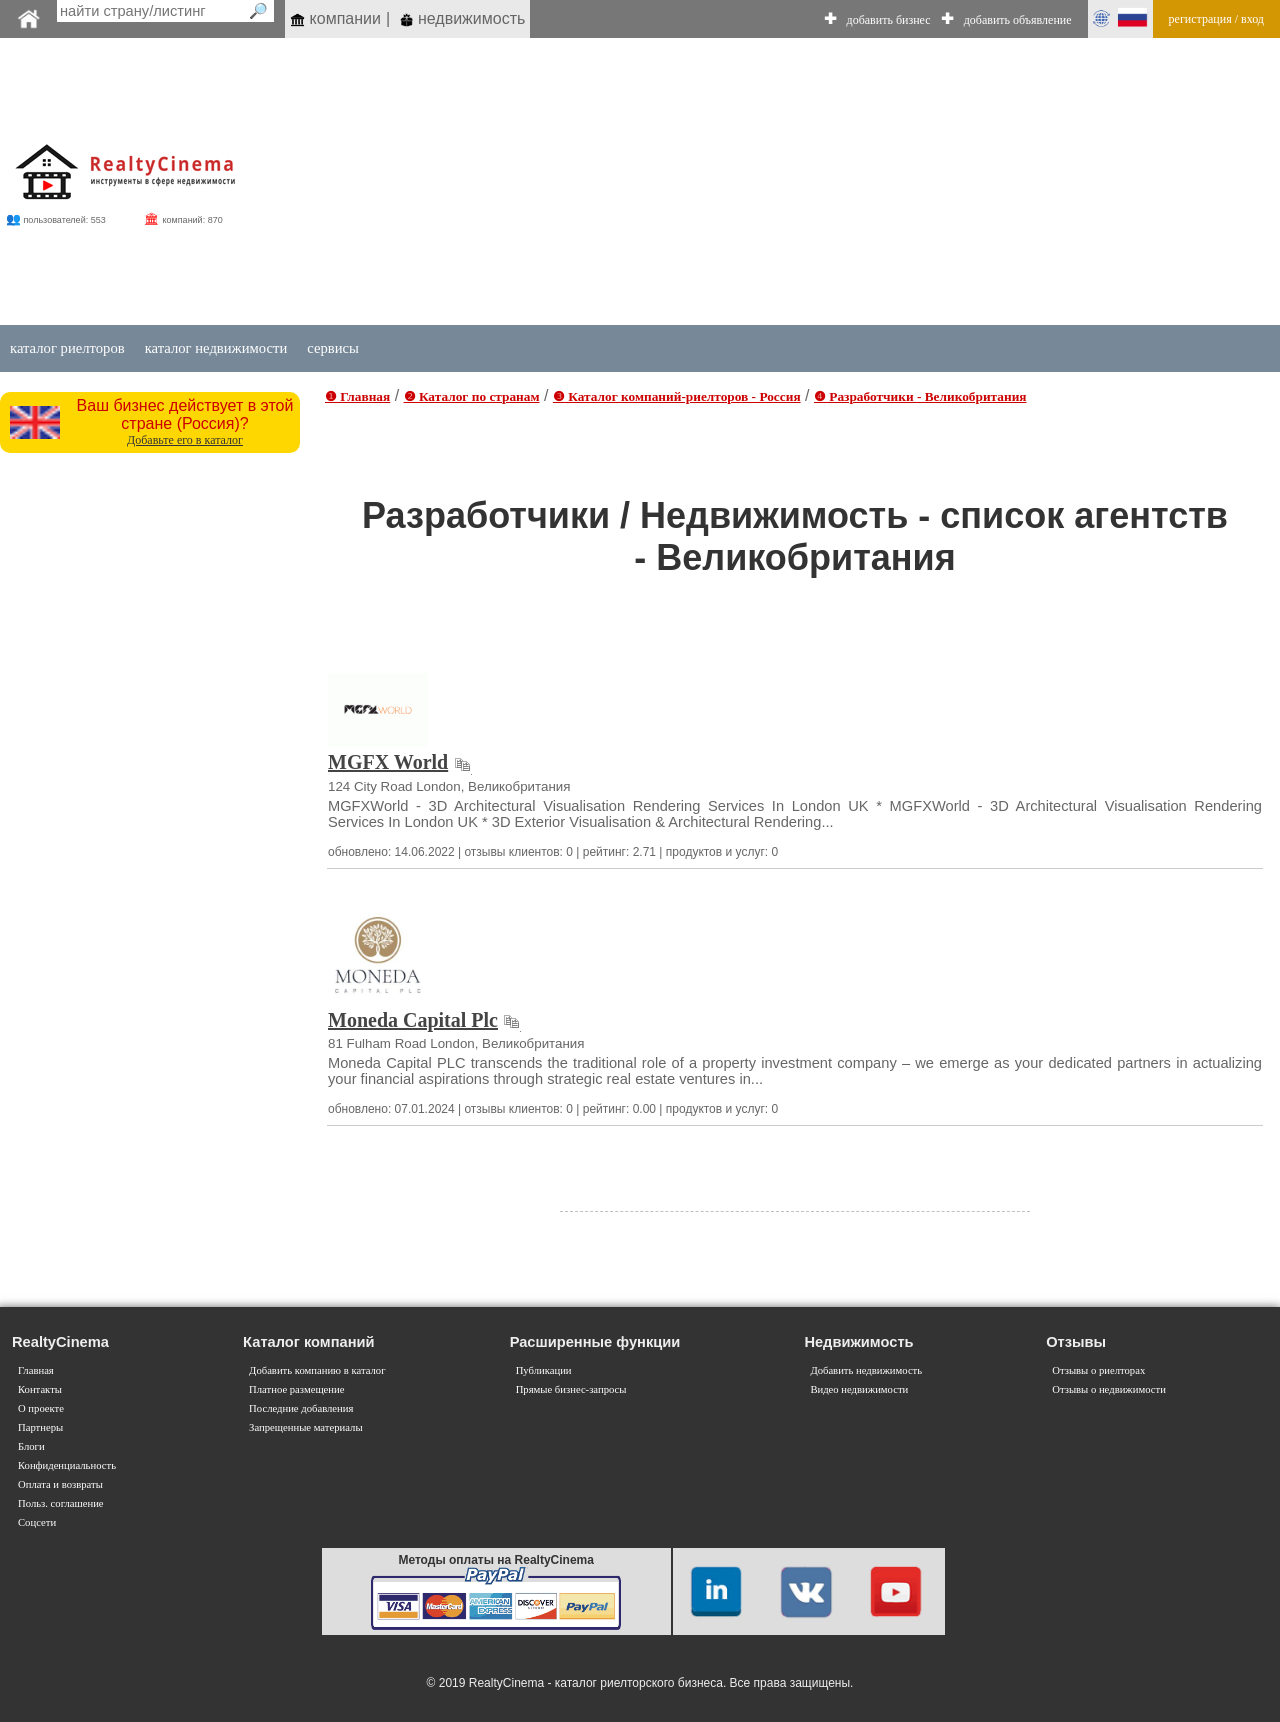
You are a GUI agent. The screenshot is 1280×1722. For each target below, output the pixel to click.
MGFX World (388, 762)
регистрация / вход (1216, 19)
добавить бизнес (889, 20)
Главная (36, 1370)
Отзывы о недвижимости (1109, 1389)
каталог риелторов (67, 348)
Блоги (31, 1446)
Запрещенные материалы (305, 1427)
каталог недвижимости (216, 348)
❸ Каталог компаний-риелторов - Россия (677, 396)
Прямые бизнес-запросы (571, 1389)
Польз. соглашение (61, 1503)
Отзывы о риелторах (1098, 1370)
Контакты (40, 1389)
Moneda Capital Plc (413, 1020)
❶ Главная (357, 396)
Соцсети (37, 1522)
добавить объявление (1018, 20)
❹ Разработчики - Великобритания (920, 396)
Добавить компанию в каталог (317, 1370)
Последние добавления (301, 1408)
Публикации (544, 1370)
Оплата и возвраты (60, 1484)
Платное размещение (296, 1389)
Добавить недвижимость (866, 1370)
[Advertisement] (742, 182)
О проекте (41, 1408)
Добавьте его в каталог (185, 440)
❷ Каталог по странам (472, 396)
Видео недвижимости (859, 1389)
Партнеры (40, 1427)
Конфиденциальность (67, 1465)
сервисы (333, 348)
